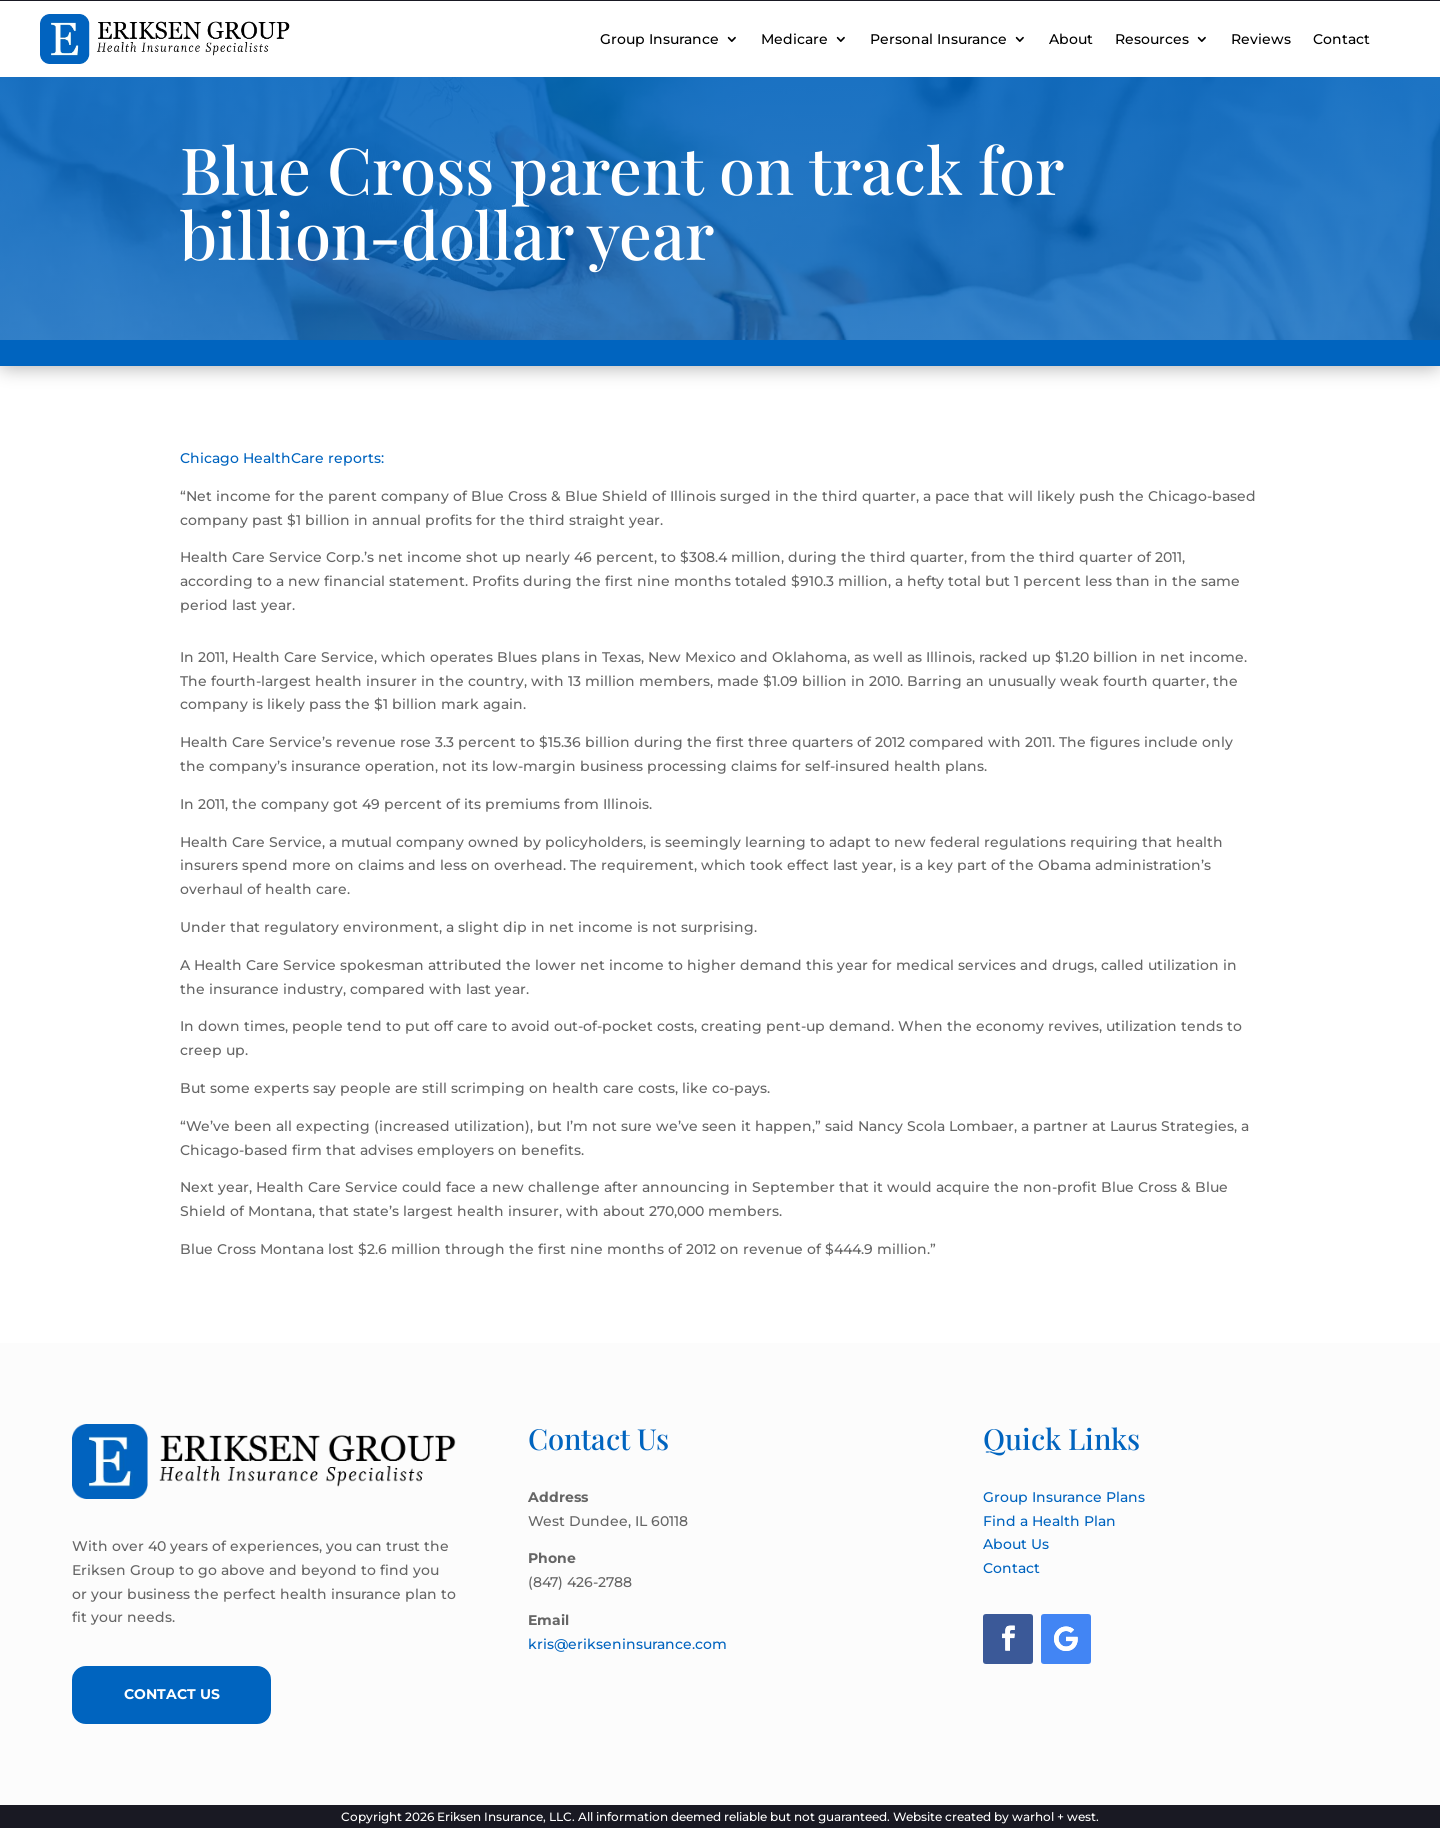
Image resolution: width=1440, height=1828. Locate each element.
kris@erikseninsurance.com (627, 1644)
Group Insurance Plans (1064, 1497)
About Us (1016, 1544)
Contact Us (172, 1694)
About (1071, 39)
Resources (1152, 39)
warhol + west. (1055, 1816)
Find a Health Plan (1049, 1521)
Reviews (1261, 39)
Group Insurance (659, 39)
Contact (1341, 39)
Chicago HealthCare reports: (282, 458)
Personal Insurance (938, 39)
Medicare (794, 39)
